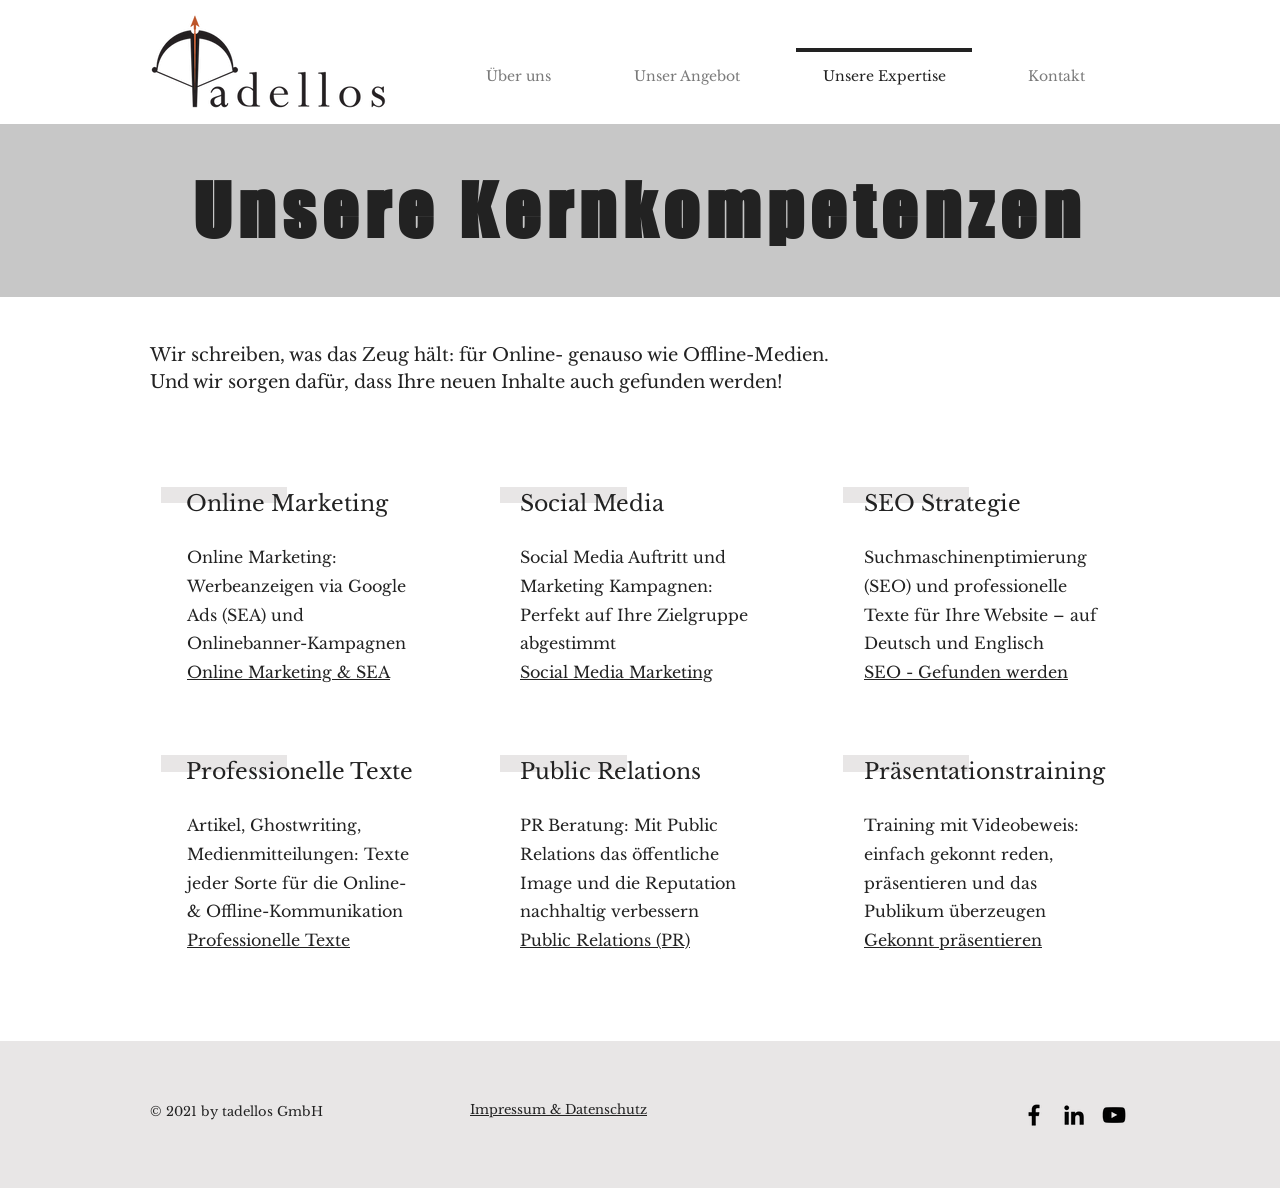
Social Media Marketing (616, 672)
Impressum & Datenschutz (558, 1109)
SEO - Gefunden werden (966, 672)
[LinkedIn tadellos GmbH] (1074, 1115)
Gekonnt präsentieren (953, 940)
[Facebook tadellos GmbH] (1034, 1115)
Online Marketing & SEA (288, 672)
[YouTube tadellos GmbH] (1114, 1115)
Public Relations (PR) (605, 940)
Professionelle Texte (268, 940)
